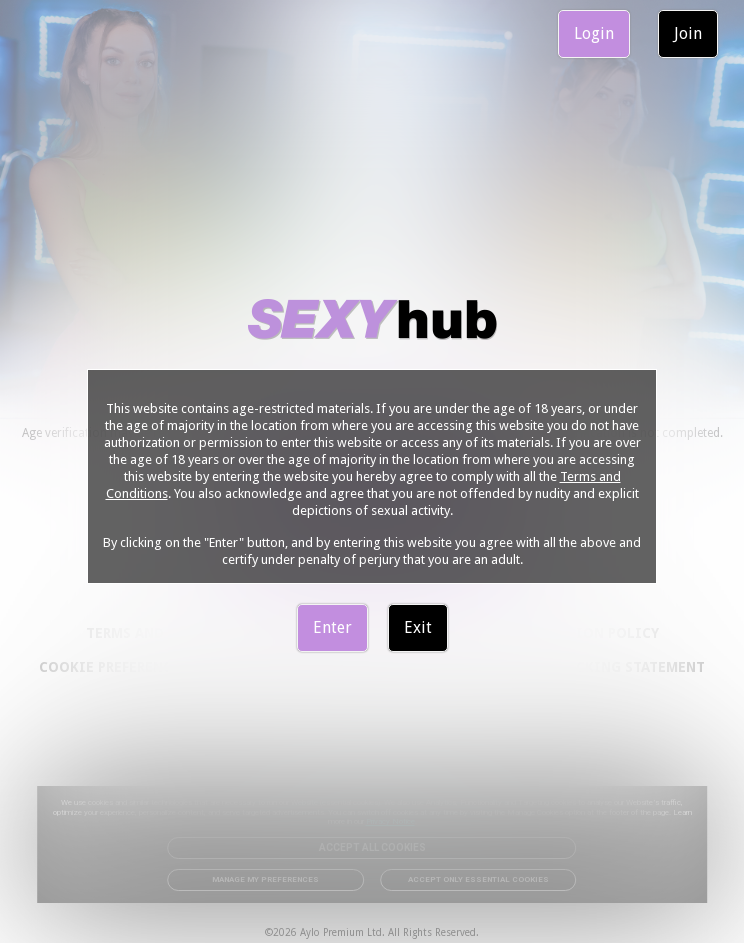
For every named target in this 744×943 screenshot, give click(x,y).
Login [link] (594, 33)
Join (688, 33)
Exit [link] (418, 627)
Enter (332, 627)
